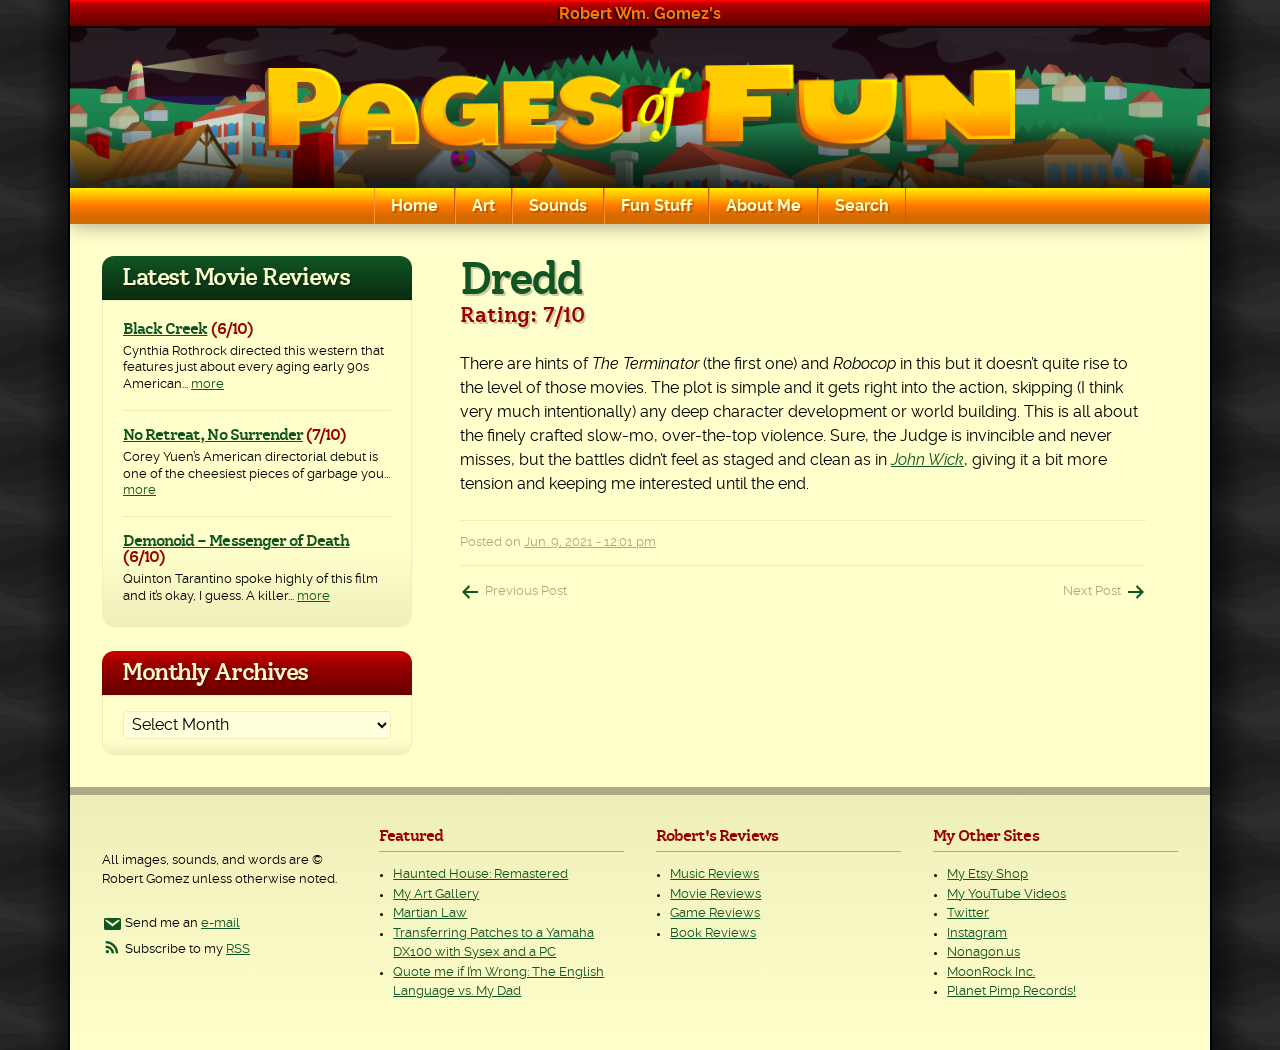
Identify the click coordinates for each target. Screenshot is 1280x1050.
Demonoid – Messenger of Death (236, 541)
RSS (238, 949)
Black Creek (165, 329)
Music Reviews (714, 874)
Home (414, 206)
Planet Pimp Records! (1011, 991)
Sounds (558, 206)
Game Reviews (715, 913)
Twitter (968, 913)
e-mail (220, 923)
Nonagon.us (983, 952)
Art (483, 206)
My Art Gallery (436, 894)
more (207, 384)
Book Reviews (713, 933)
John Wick (927, 460)
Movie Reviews (715, 894)
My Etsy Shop (987, 874)
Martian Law (430, 913)
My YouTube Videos (1006, 894)
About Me (763, 206)
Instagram (977, 933)
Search (862, 206)
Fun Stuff (656, 206)
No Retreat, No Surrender (213, 435)
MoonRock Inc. (991, 972)
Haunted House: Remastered (480, 874)
